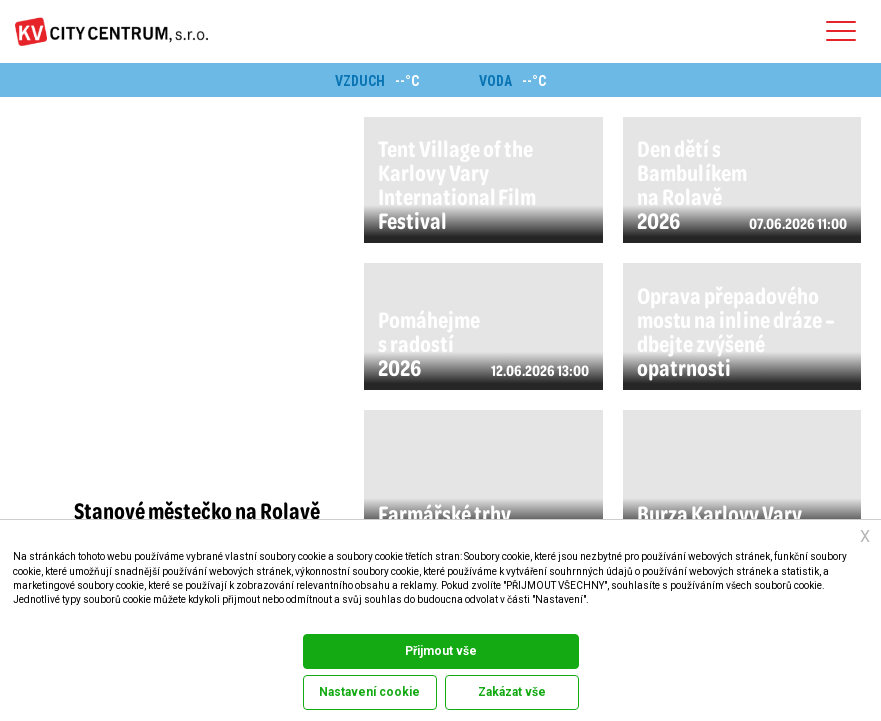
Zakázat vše (512, 692)
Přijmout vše (441, 651)
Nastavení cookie (369, 692)
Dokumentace (38, 620)
